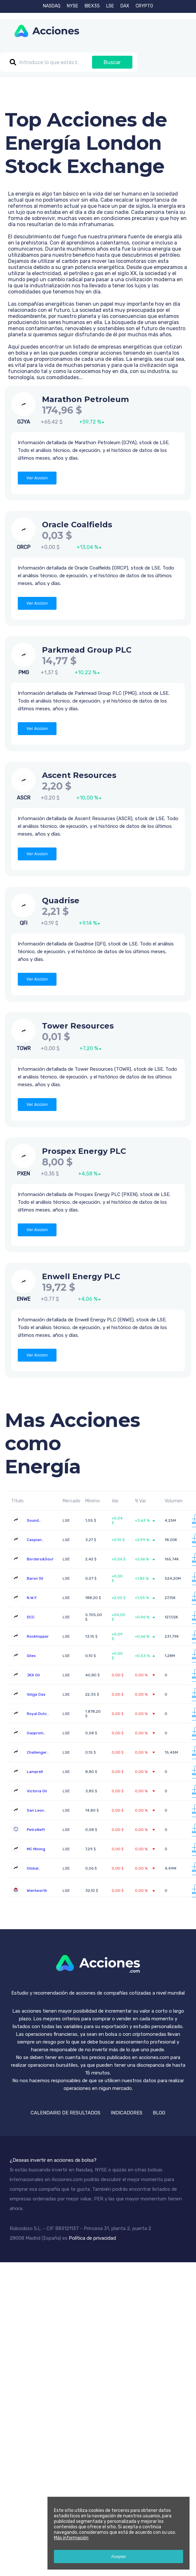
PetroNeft (36, 1829)
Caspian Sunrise (34, 1542)
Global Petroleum (36, 1870)
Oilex (31, 1655)
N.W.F (32, 1597)
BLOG (159, 2113)
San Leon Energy (35, 1812)
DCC (31, 1617)
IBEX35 (92, 6)
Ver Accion (37, 477)
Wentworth (37, 1890)
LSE (110, 6)
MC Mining (36, 1849)
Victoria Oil (37, 1791)
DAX (124, 6)
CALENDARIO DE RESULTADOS (65, 2113)
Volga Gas (36, 1694)
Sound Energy (33, 1522)
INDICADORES (126, 2113)
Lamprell (35, 1771)
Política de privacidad (92, 2238)
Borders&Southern (44, 1559)
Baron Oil (35, 1578)
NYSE (72, 6)
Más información (71, 2538)
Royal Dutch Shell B (38, 1715)
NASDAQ (51, 6)
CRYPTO (144, 6)
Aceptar (118, 2556)
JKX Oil (33, 1675)
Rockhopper (38, 1636)
